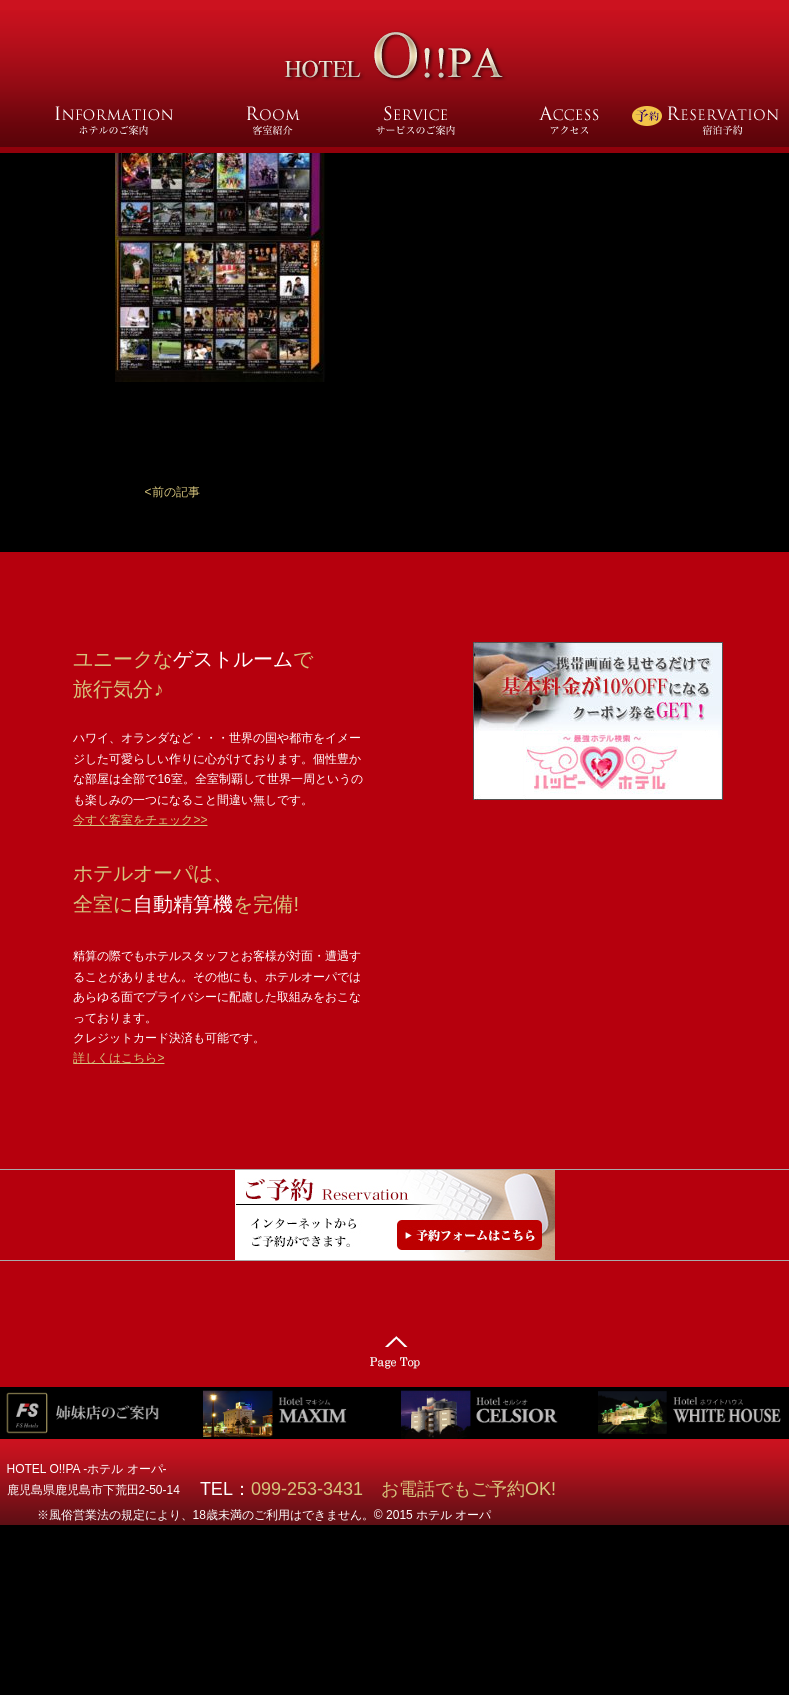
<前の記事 (172, 492)
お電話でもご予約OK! (468, 1489)
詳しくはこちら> (118, 1058)
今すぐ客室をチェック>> (140, 820)
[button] (172, 492)
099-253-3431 (316, 1489)
